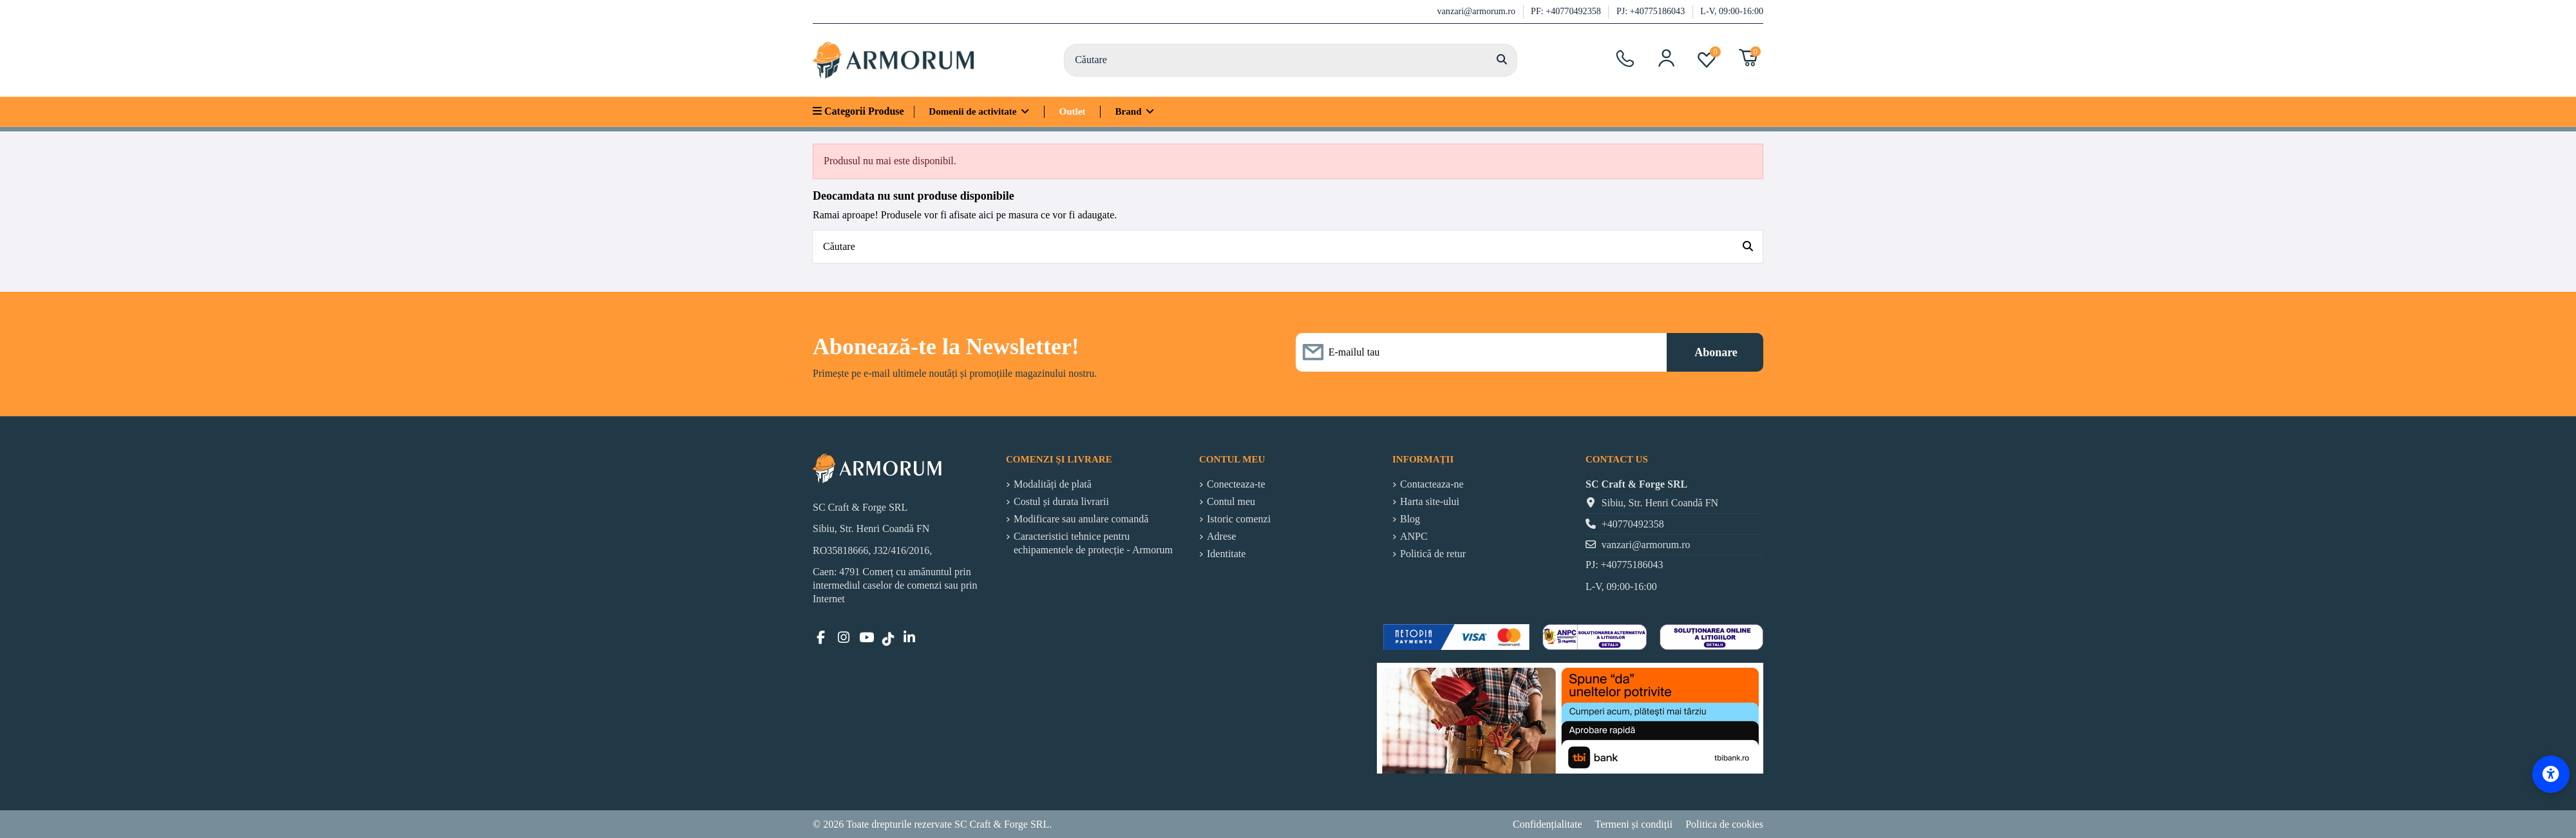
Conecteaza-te (1236, 484)
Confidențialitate (1547, 824)
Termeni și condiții (1634, 824)
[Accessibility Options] (2551, 774)
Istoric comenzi (1239, 518)
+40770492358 (1633, 524)
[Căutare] (1501, 60)
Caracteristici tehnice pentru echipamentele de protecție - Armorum (1093, 543)
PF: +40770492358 (1567, 11)
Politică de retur (1433, 553)
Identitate (1226, 553)
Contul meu (1231, 501)
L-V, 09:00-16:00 (1731, 11)
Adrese (1221, 536)
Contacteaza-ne (1432, 484)
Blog (1410, 518)
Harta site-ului (1429, 501)
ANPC (1414, 536)
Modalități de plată (1053, 484)
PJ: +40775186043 (1651, 11)
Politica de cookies (1724, 824)
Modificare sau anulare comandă (1081, 518)
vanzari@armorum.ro (1477, 11)
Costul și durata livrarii (1061, 501)
